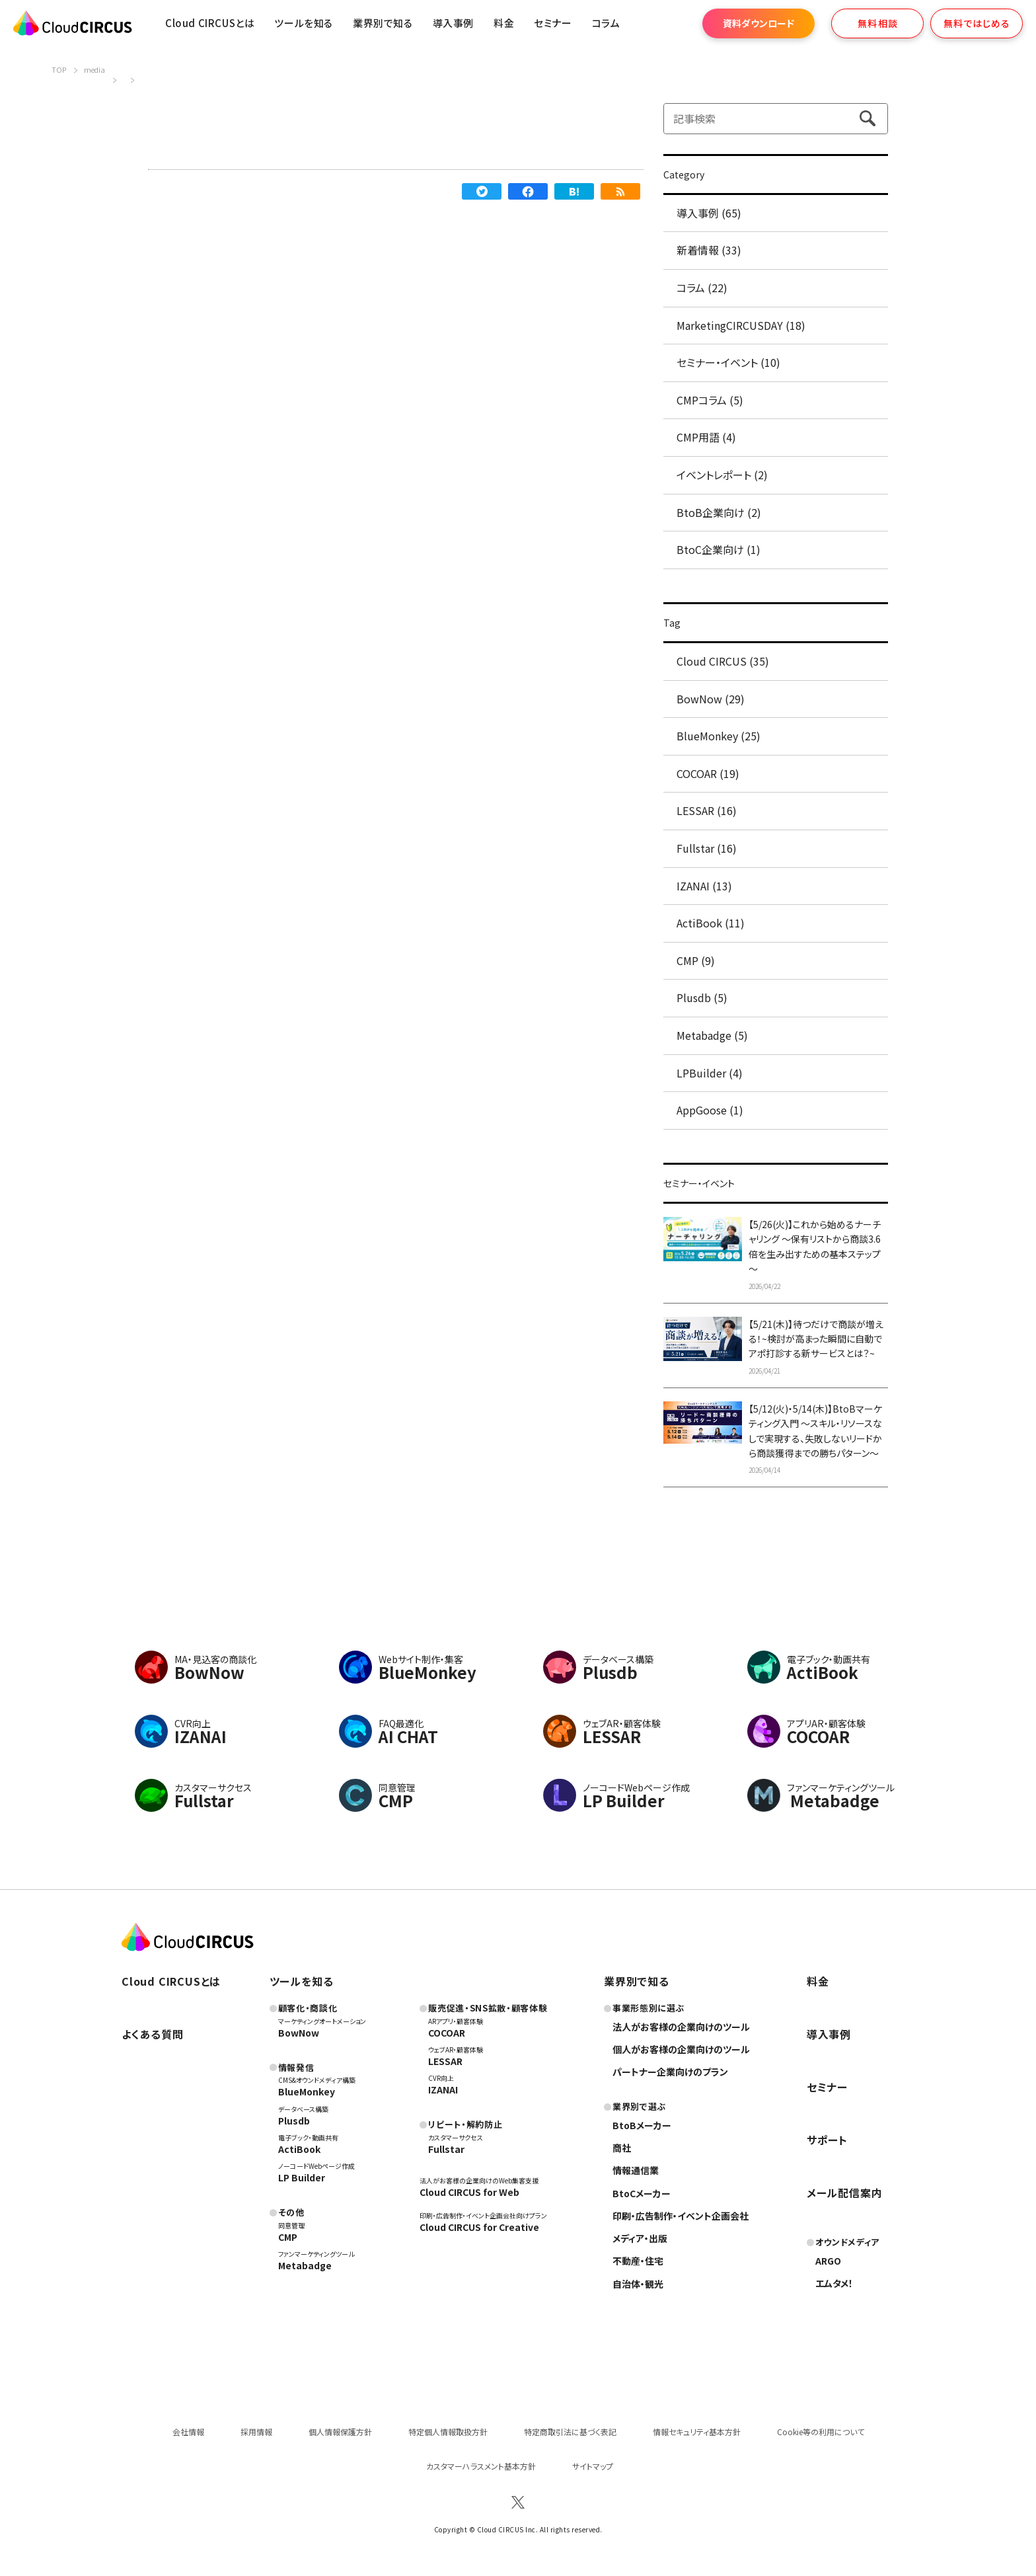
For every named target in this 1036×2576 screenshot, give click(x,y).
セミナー (827, 2087)
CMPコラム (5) (710, 400)
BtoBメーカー (641, 2125)
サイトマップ (592, 2466)
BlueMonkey (306, 2091)
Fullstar (446, 2149)
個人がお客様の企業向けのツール (681, 2049)
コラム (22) (702, 287)
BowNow (298, 2032)
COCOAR (446, 2032)
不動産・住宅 (637, 2260)
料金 (504, 23)
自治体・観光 (637, 2283)
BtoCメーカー (641, 2193)
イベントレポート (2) (722, 475)
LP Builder (301, 2177)
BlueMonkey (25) (718, 736)
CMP (287, 2237)
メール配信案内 (845, 2193)
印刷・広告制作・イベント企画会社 (680, 2215)
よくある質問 (153, 2034)
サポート (827, 2140)
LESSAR (445, 2061)
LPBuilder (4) (710, 1073)
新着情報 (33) (709, 250)
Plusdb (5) (702, 997)
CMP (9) (696, 960)
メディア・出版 (639, 2238)
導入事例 (453, 23)
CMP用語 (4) (706, 437)
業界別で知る (383, 23)
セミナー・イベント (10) (728, 362)
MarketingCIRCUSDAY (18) (741, 325)
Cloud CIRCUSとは (209, 23)
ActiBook (299, 2149)
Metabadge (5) (712, 1035)
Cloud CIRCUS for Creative (479, 2227)
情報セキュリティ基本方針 (697, 2431)
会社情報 (188, 2431)
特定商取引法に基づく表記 (570, 2431)
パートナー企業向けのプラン (670, 2071)
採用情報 (256, 2431)
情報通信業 (635, 2170)
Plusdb (294, 2120)
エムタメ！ (834, 2283)
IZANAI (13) (704, 886)
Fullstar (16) (707, 848)
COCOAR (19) (708, 773)
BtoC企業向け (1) (718, 549)
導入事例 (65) (709, 213)
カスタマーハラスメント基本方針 (481, 2466)
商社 (621, 2147)
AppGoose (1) (710, 1110)
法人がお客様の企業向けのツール (681, 2026)
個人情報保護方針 (340, 2431)
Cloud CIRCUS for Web (469, 2192)
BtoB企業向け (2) (719, 512)
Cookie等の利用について (820, 2431)
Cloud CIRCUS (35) (723, 661)
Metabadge (305, 2265)
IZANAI (443, 2089)
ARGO (828, 2260)
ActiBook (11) (711, 923)
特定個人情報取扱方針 (448, 2431)
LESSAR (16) (707, 810)
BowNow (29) (711, 699)
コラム (606, 23)
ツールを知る (303, 23)
